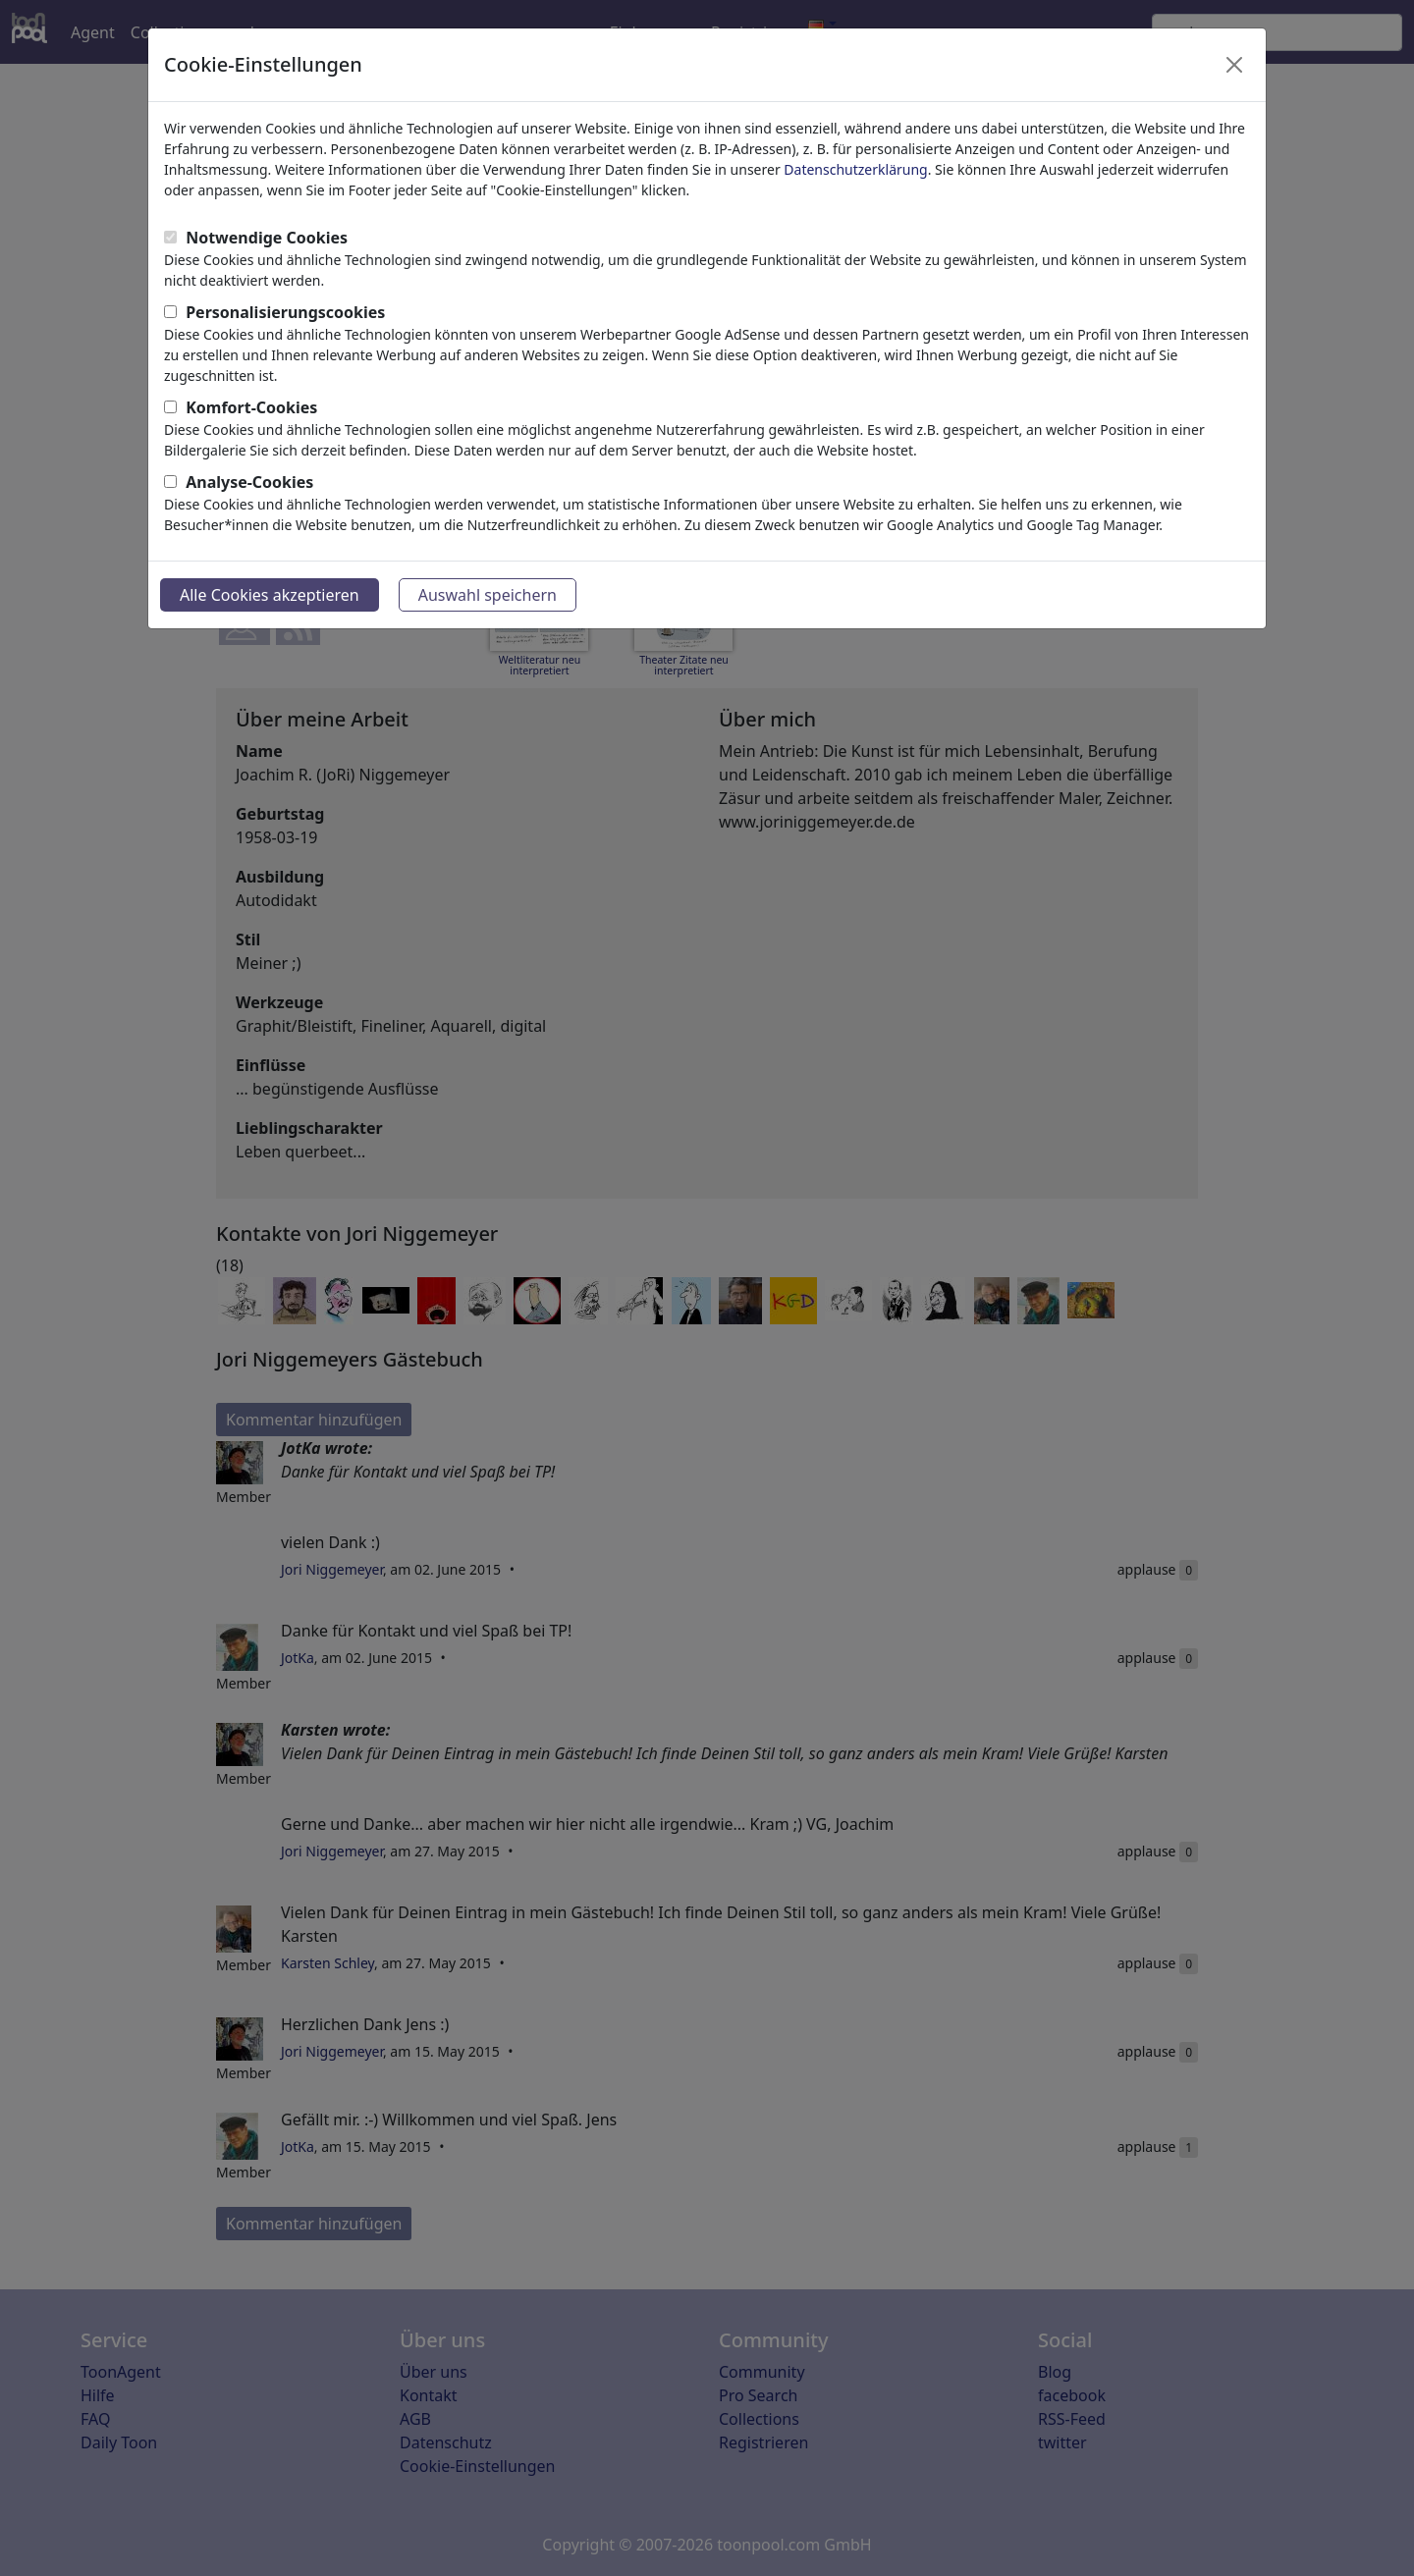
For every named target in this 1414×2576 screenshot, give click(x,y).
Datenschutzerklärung (855, 169)
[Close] (1234, 64)
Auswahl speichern (487, 595)
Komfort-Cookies (251, 407)
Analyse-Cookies (249, 482)
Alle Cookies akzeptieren (269, 595)
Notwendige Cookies (267, 237)
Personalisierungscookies (285, 312)
